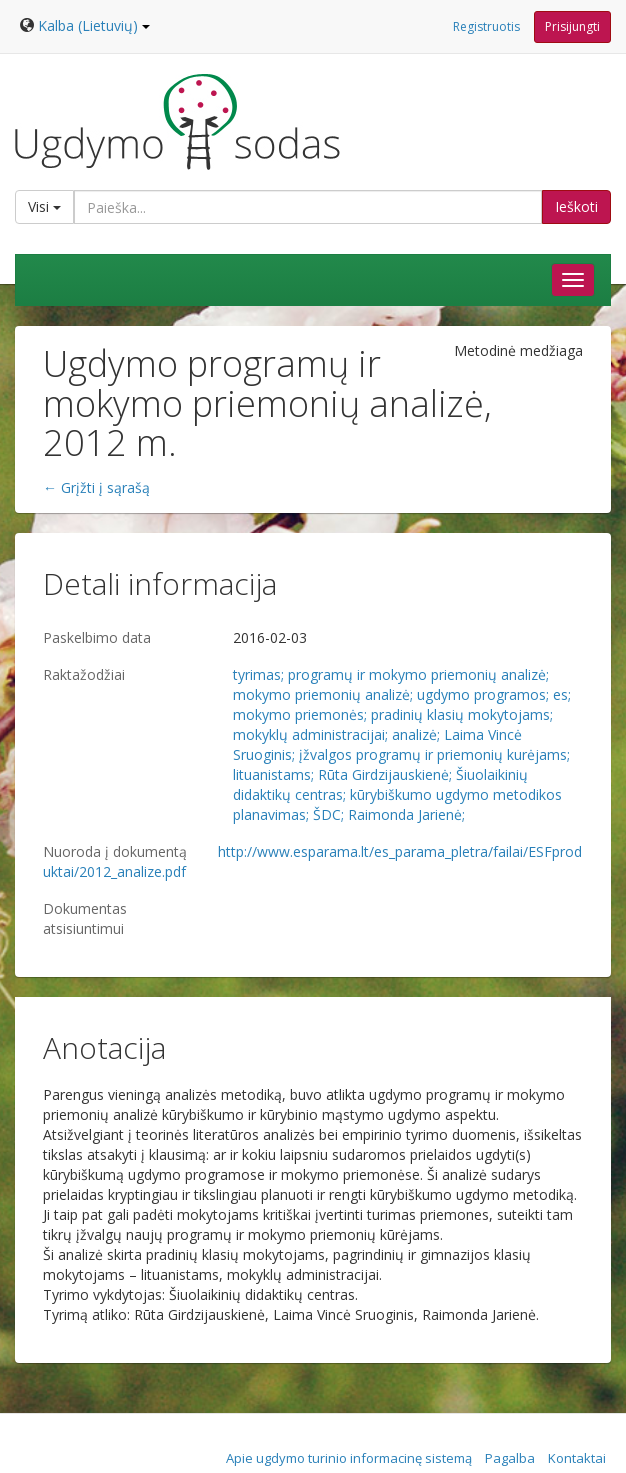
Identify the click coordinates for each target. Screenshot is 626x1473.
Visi (44, 206)
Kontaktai (577, 1458)
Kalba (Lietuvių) (94, 25)
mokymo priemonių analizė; (323, 694)
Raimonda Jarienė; (406, 814)
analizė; (416, 734)
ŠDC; (328, 814)
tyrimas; (258, 674)
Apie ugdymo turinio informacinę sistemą (349, 1458)
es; (562, 694)
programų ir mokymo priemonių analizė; (418, 674)
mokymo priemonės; (300, 714)
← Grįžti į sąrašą (96, 487)
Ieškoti (576, 206)
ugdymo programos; (483, 694)
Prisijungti (572, 26)
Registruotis (486, 26)
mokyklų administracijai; (310, 734)
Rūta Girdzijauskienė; (385, 774)
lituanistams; (273, 774)
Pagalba (510, 1458)
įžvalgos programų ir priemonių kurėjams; (434, 754)
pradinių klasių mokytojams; (462, 714)
